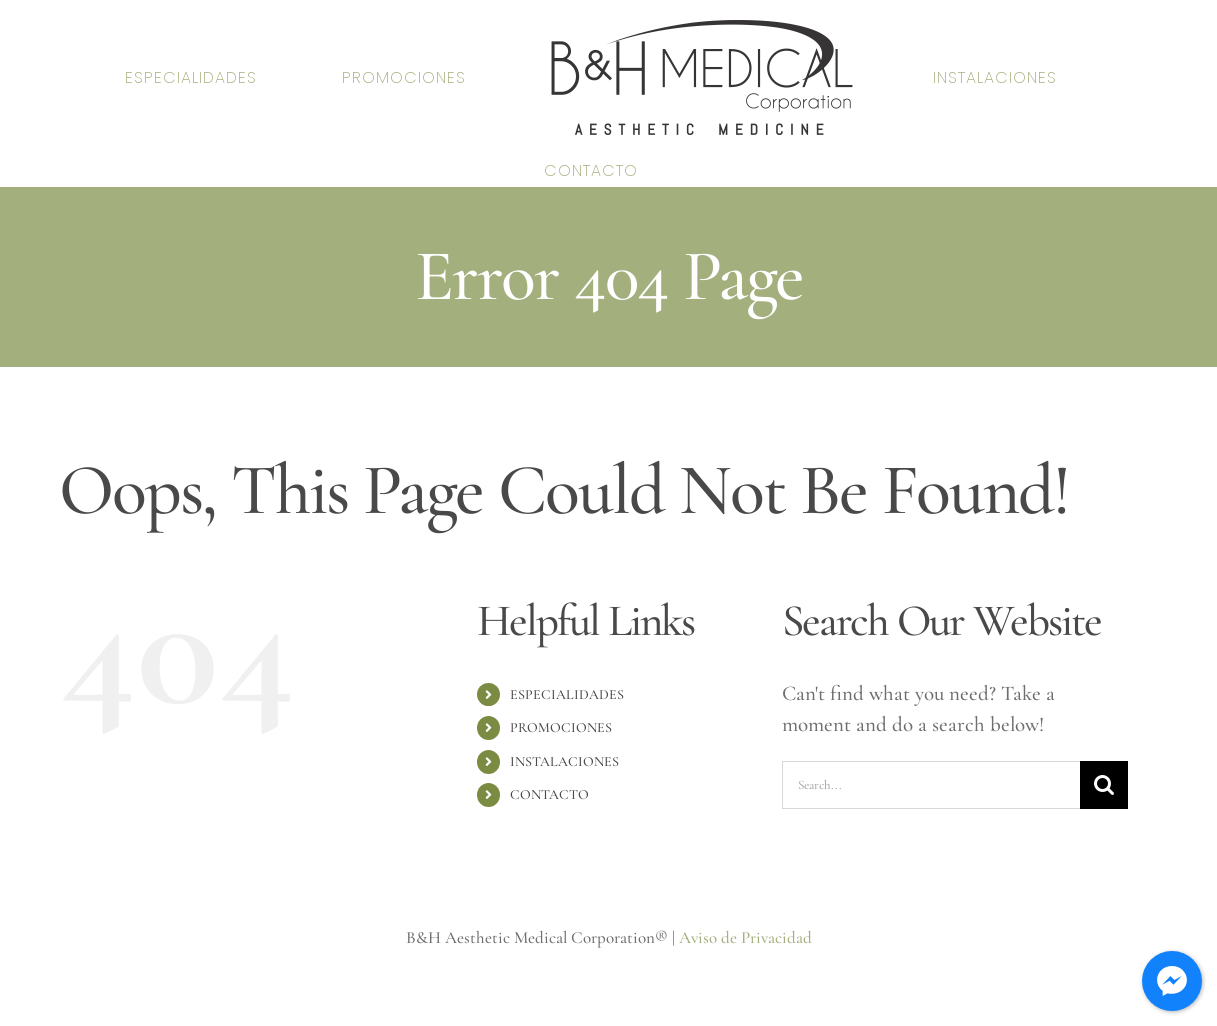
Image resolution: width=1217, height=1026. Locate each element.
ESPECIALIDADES (567, 694)
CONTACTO (549, 794)
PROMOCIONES (561, 727)
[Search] (1104, 785)
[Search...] (931, 785)
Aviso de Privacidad (745, 937)
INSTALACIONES (564, 761)
